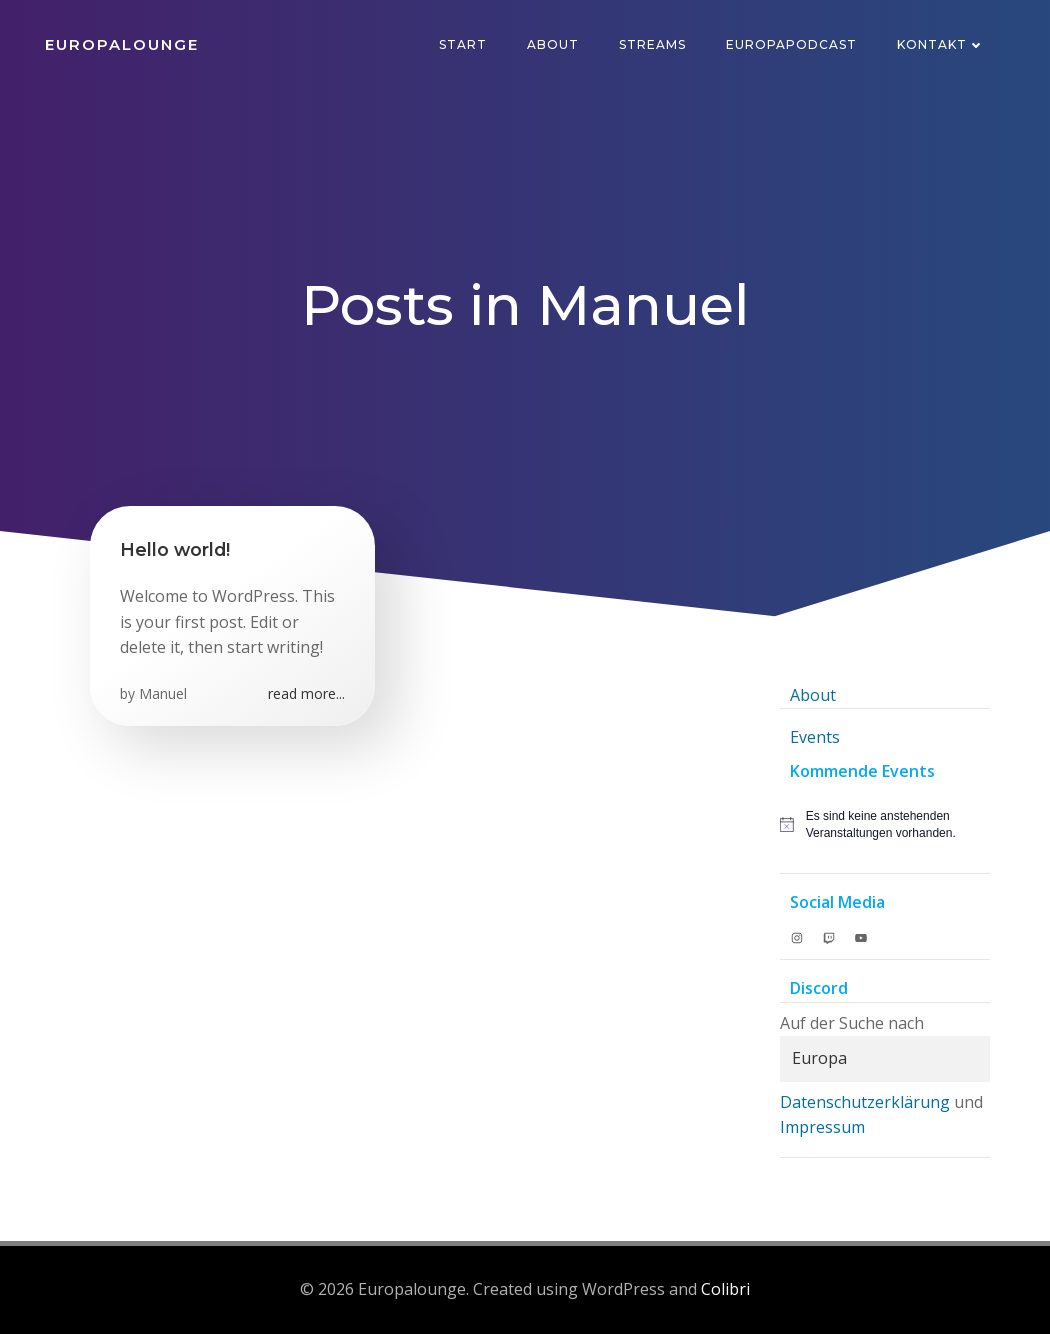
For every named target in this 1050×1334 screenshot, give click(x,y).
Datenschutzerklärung (865, 1102)
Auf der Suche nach (852, 1023)
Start (463, 44)
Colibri (725, 1289)
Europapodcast (791, 44)
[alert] (885, 824)
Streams (652, 44)
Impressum (822, 1127)
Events (815, 737)
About (553, 44)
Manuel (163, 693)
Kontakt (941, 44)
